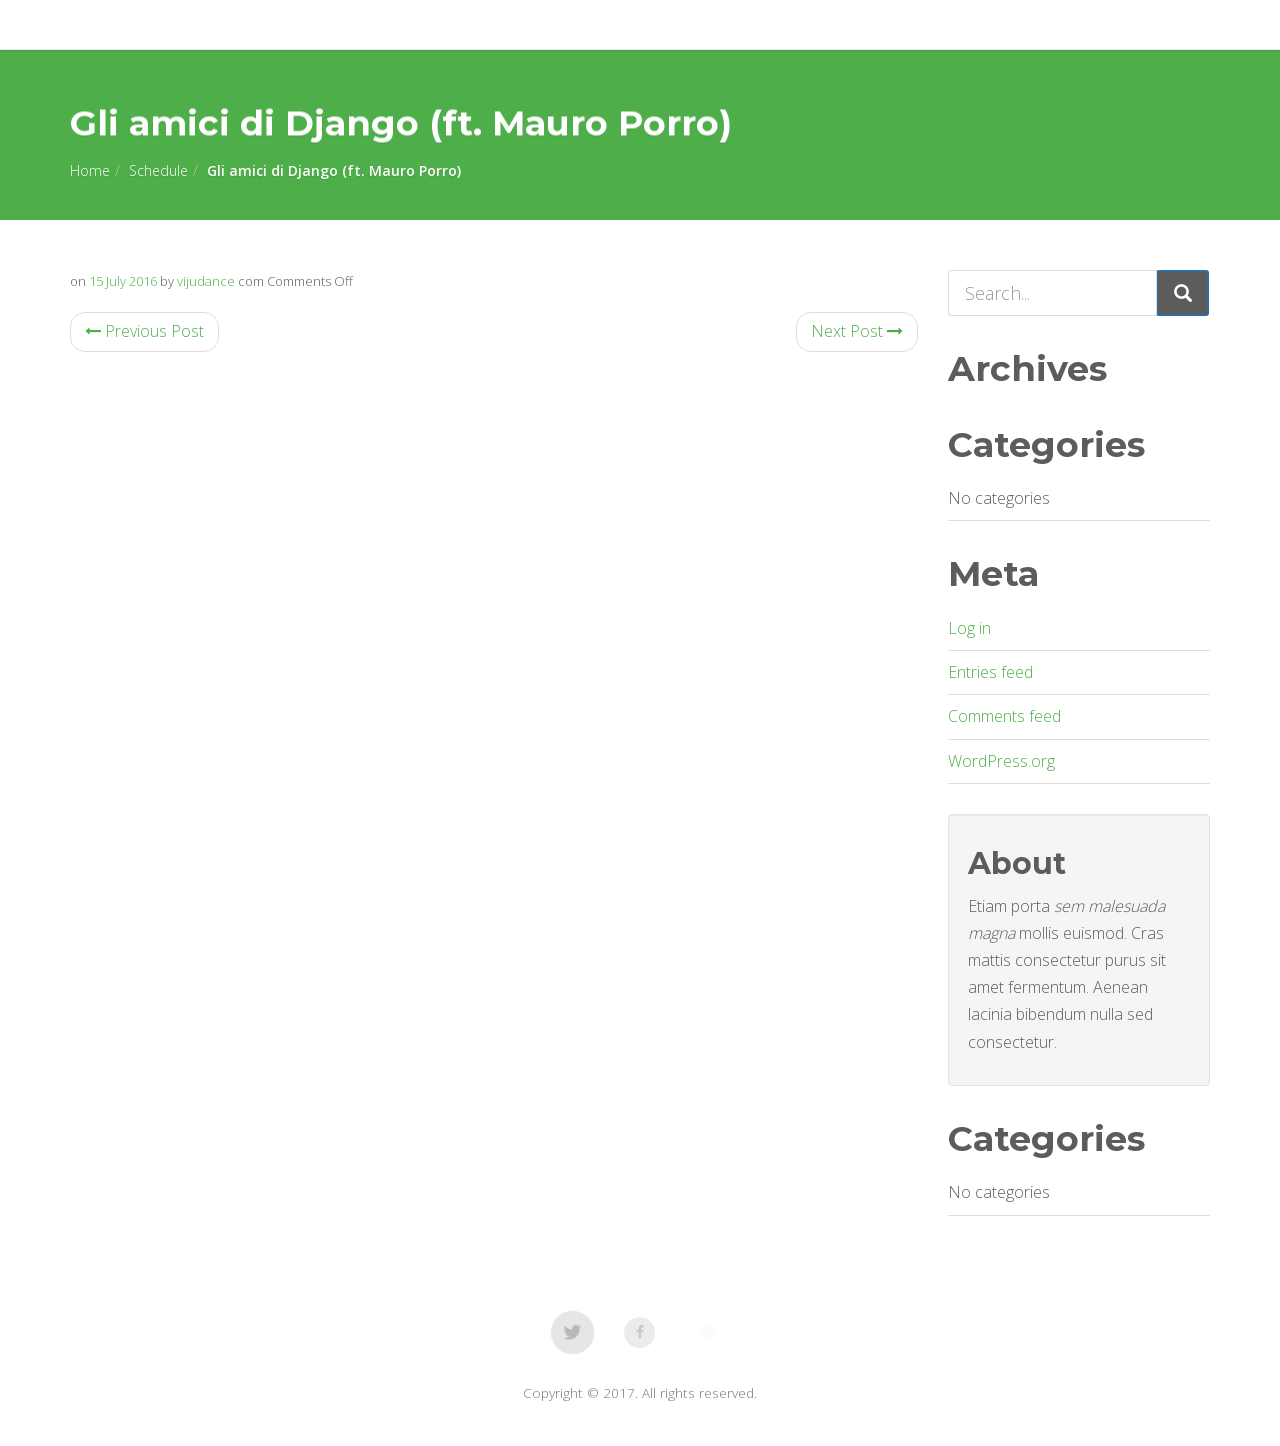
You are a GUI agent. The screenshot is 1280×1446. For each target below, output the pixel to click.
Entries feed (990, 672)
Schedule (158, 170)
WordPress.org (1001, 761)
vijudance (206, 281)
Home (90, 170)
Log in (969, 628)
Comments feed (1004, 716)
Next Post (857, 331)
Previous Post (144, 331)
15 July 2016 (123, 281)
